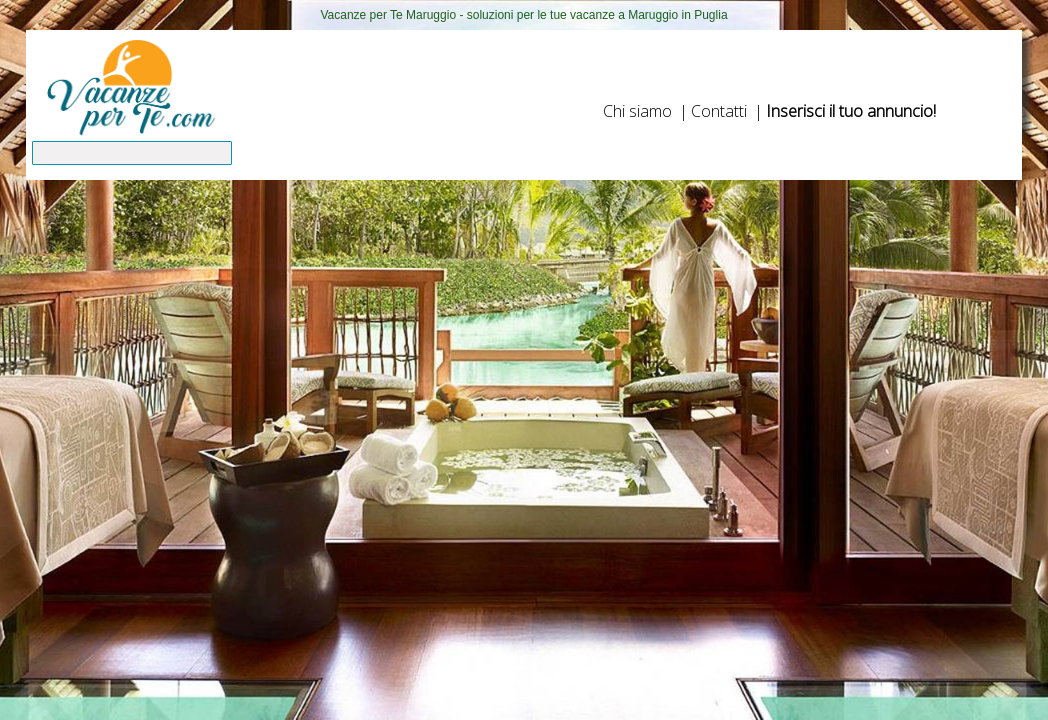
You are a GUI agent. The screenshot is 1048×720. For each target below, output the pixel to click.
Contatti (719, 111)
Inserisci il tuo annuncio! (851, 111)
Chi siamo (637, 111)
